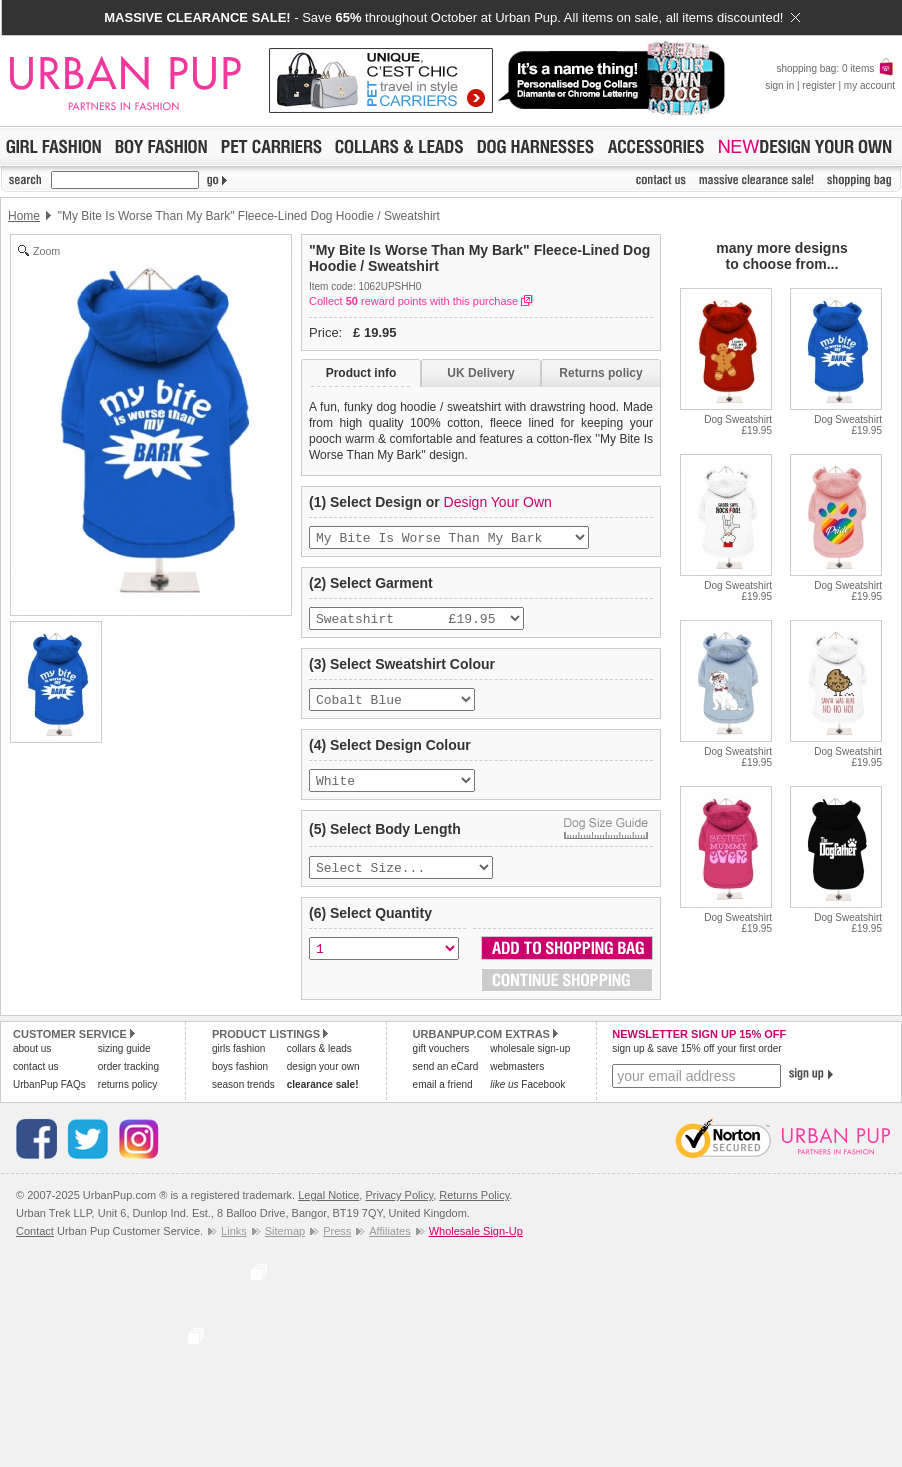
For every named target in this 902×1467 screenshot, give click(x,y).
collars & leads (319, 1062)
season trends (243, 1098)
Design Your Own (498, 502)
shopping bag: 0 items (835, 68)
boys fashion (240, 1080)
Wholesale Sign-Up (476, 1245)
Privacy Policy (399, 1209)
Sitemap (285, 1245)
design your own (323, 1080)
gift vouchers (441, 1062)
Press (337, 1245)
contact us (36, 1080)
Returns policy (600, 373)
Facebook (527, 1098)
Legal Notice (328, 1209)
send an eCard (446, 1080)
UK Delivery (480, 373)
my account (869, 85)
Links (234, 1245)
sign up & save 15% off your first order (696, 1062)
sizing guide (124, 1062)
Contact (35, 1245)
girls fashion (238, 1062)
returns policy (127, 1098)
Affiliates (389, 1245)
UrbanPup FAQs (49, 1098)
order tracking (128, 1080)
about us (32, 1062)
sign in (779, 85)
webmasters (517, 1080)
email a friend (443, 1098)
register (818, 85)
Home (24, 216)
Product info (361, 373)
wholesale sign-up (530, 1062)
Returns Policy (474, 1209)
